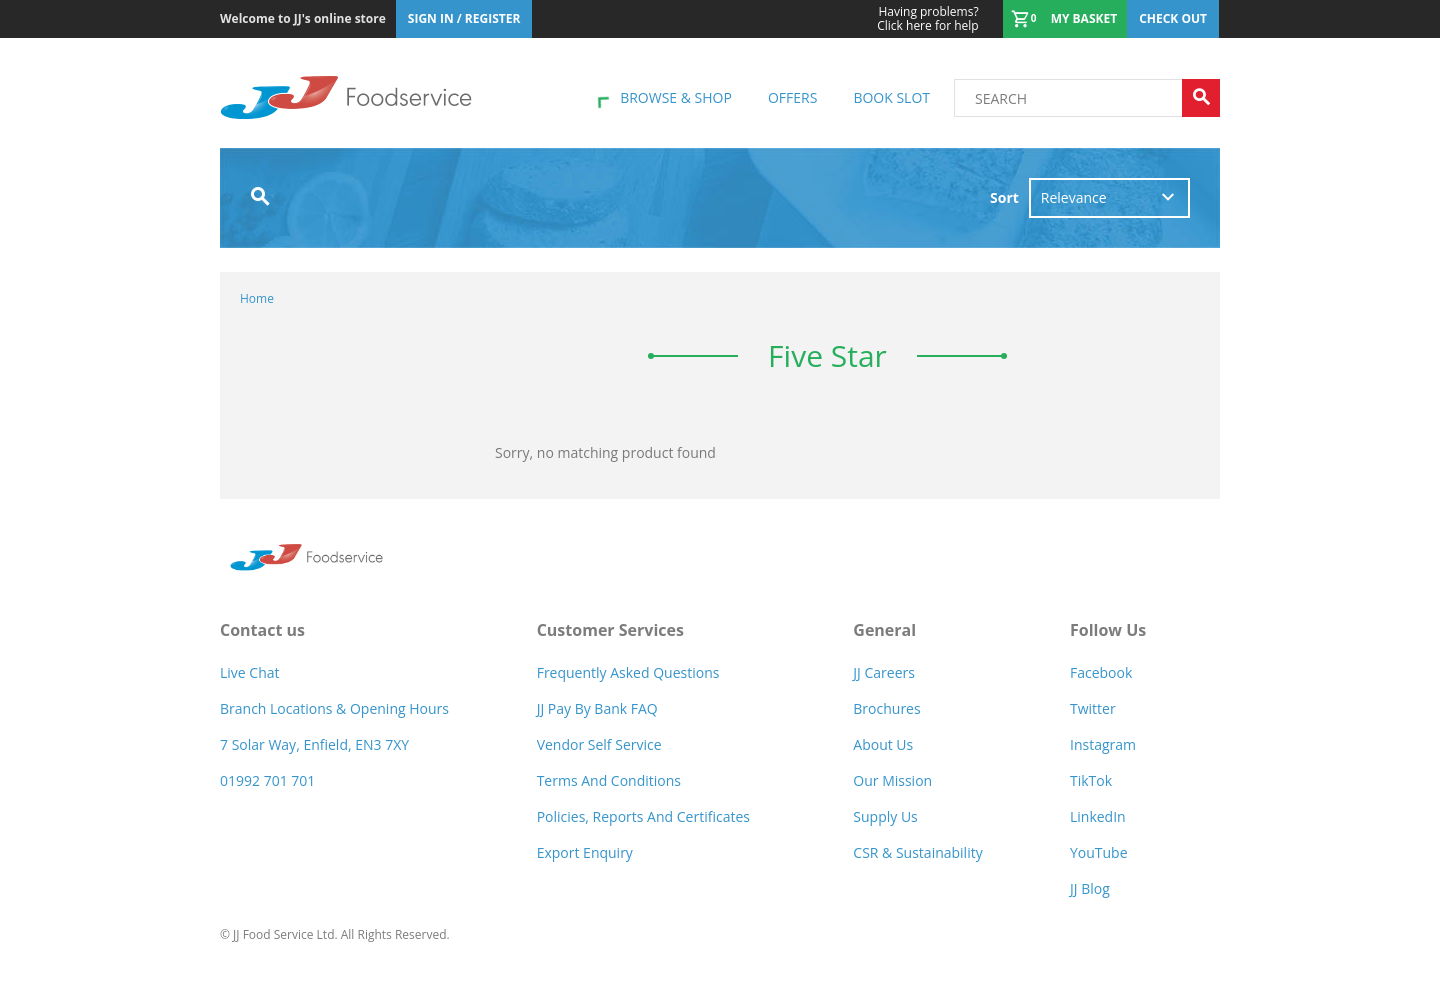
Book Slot (891, 97)
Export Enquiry (585, 852)
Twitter (1093, 708)
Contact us (262, 630)
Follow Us (1108, 630)
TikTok (1091, 780)
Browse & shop (676, 97)
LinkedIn (1098, 816)
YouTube (1099, 852)
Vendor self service (599, 744)
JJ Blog (1090, 888)
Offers (792, 97)
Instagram (1103, 744)
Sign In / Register (464, 18)
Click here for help (927, 19)
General (884, 630)
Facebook (1101, 672)
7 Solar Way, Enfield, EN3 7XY (314, 744)
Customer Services (610, 630)
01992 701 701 (267, 780)
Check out (1173, 18)
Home (257, 298)
